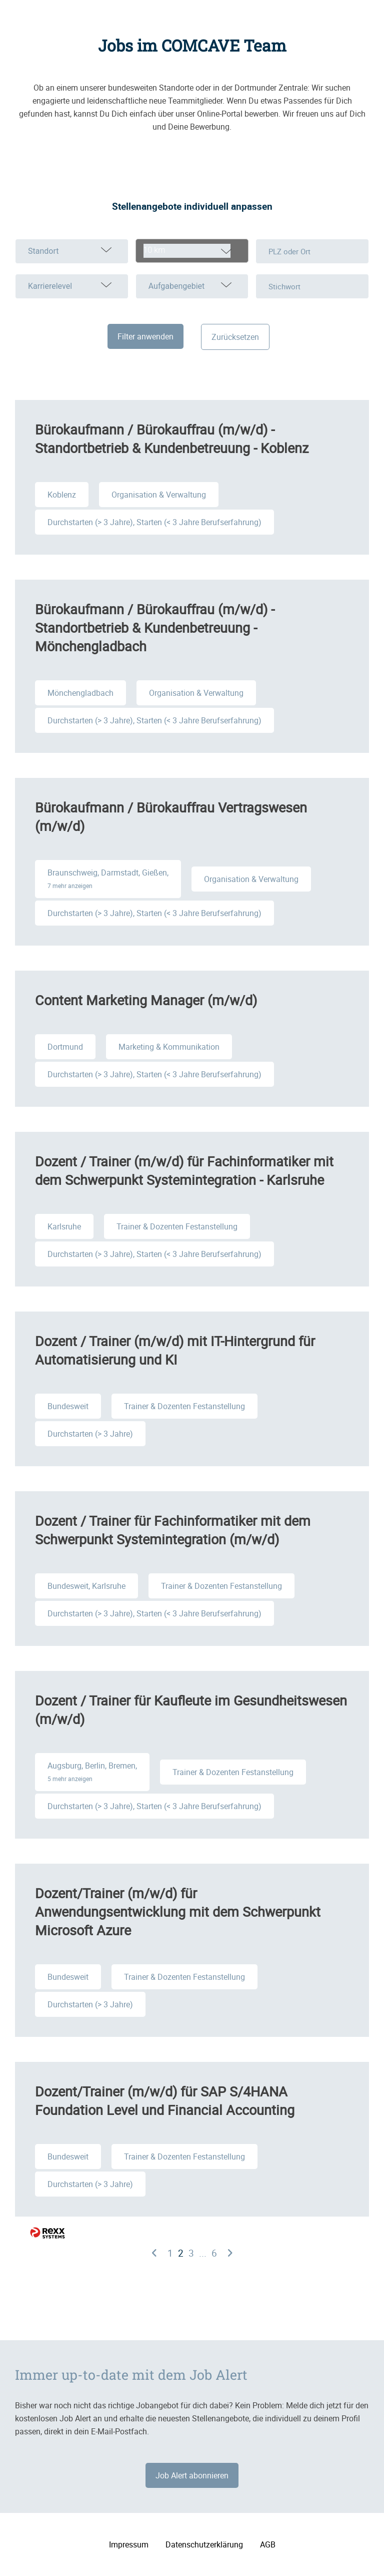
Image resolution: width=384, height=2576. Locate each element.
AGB (268, 2544)
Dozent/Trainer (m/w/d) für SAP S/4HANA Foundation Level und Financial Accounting (164, 2100)
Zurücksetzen (235, 336)
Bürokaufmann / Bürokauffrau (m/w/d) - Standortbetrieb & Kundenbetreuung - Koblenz (171, 438)
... (202, 2253)
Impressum (128, 2544)
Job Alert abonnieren (192, 2475)
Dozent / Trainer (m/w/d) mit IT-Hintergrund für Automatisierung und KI (175, 1350)
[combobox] (192, 251)
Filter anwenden (146, 336)
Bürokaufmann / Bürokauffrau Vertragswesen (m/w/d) (171, 816)
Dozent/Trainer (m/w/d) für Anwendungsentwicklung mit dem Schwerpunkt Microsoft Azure (177, 1911)
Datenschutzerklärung (204, 2544)
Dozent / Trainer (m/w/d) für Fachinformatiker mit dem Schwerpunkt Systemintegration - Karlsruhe (184, 1170)
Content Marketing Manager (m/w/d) (146, 1000)
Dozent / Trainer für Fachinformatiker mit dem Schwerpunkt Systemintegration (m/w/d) (172, 1529)
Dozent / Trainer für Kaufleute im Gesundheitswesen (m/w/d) (191, 1709)
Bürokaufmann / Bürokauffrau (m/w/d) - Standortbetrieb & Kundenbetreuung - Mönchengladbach (154, 627)
